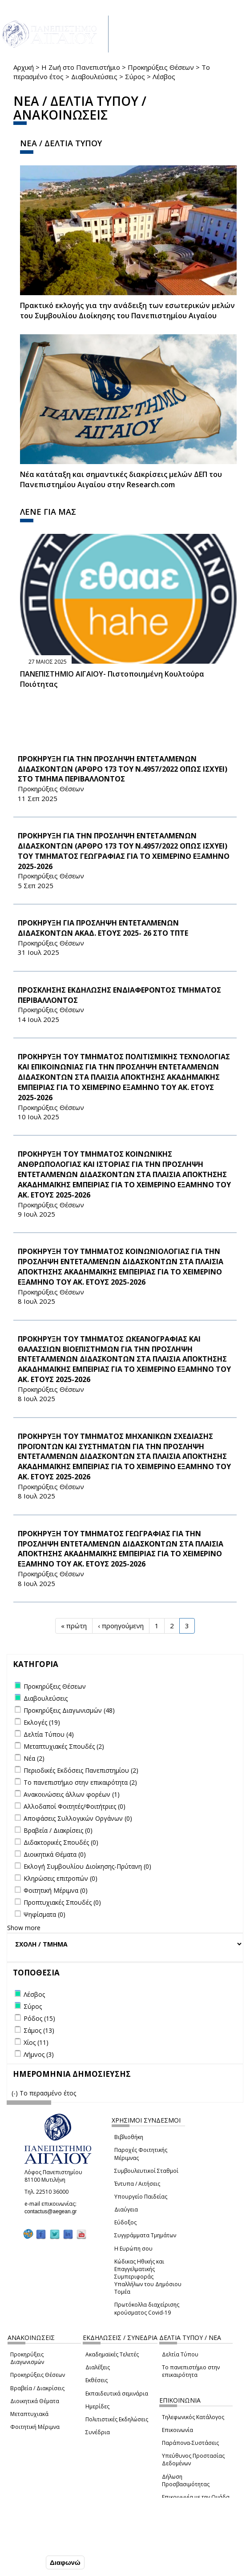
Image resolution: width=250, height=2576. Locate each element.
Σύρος (135, 76)
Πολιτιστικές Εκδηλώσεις (116, 2419)
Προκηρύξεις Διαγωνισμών (27, 2358)
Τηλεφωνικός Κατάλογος (193, 2417)
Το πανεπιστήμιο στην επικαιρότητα (191, 2371)
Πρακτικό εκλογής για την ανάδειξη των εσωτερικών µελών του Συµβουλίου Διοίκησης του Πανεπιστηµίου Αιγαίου (127, 310)
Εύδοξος (125, 2222)
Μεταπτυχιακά (29, 2414)
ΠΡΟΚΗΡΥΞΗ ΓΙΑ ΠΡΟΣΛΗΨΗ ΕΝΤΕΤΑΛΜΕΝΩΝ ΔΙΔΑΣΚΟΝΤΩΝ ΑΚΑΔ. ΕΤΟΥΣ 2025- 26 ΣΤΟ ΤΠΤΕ (103, 928)
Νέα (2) (34, 1758)
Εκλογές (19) (42, 1722)
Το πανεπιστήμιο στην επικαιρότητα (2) (80, 1782)
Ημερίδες (97, 2406)
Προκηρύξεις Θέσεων (161, 67)
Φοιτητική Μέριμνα (35, 2427)
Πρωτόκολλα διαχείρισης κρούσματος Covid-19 (146, 2308)
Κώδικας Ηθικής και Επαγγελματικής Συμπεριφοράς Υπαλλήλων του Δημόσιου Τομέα (147, 2277)
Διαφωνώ (65, 2562)
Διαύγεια (126, 2209)
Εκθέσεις (96, 2380)
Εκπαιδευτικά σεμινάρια (116, 2393)
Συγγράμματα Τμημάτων (145, 2235)
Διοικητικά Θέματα (34, 2401)
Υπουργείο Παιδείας (140, 2196)
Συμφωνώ (25, 2562)
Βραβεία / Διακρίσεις (37, 2388)
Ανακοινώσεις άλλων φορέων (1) (72, 1794)
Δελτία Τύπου (180, 2354)
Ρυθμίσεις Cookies (37, 2543)
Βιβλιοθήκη (128, 2137)
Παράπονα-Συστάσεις (190, 2443)
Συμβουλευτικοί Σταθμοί (146, 2171)
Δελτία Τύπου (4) (49, 1734)
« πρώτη (74, 1625)
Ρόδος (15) (39, 2018)
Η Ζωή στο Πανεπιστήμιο (80, 67)
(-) (16, 2093)
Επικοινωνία (177, 2430)
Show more (23, 1927)
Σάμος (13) (39, 2030)
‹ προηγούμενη (121, 1625)
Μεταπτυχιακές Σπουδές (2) (64, 1746)
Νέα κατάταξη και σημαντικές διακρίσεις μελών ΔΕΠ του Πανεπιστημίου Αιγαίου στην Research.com (121, 479)
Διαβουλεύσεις (94, 76)
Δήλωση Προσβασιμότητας (186, 2480)
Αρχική (23, 67)
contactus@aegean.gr (53, 2211)
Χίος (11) (36, 2042)
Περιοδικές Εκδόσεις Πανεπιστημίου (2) (81, 1770)
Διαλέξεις (97, 2367)
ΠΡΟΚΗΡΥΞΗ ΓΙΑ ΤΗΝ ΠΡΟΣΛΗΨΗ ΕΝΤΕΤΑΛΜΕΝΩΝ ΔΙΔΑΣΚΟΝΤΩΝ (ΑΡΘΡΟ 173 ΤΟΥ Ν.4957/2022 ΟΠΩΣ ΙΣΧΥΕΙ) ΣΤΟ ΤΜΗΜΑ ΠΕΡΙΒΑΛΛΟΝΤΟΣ (122, 769)
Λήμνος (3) (39, 2054)
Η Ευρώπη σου (133, 2248)
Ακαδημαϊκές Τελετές (112, 2354)
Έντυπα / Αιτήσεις (137, 2183)
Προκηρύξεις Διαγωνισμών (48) (69, 1710)
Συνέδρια (97, 2432)
